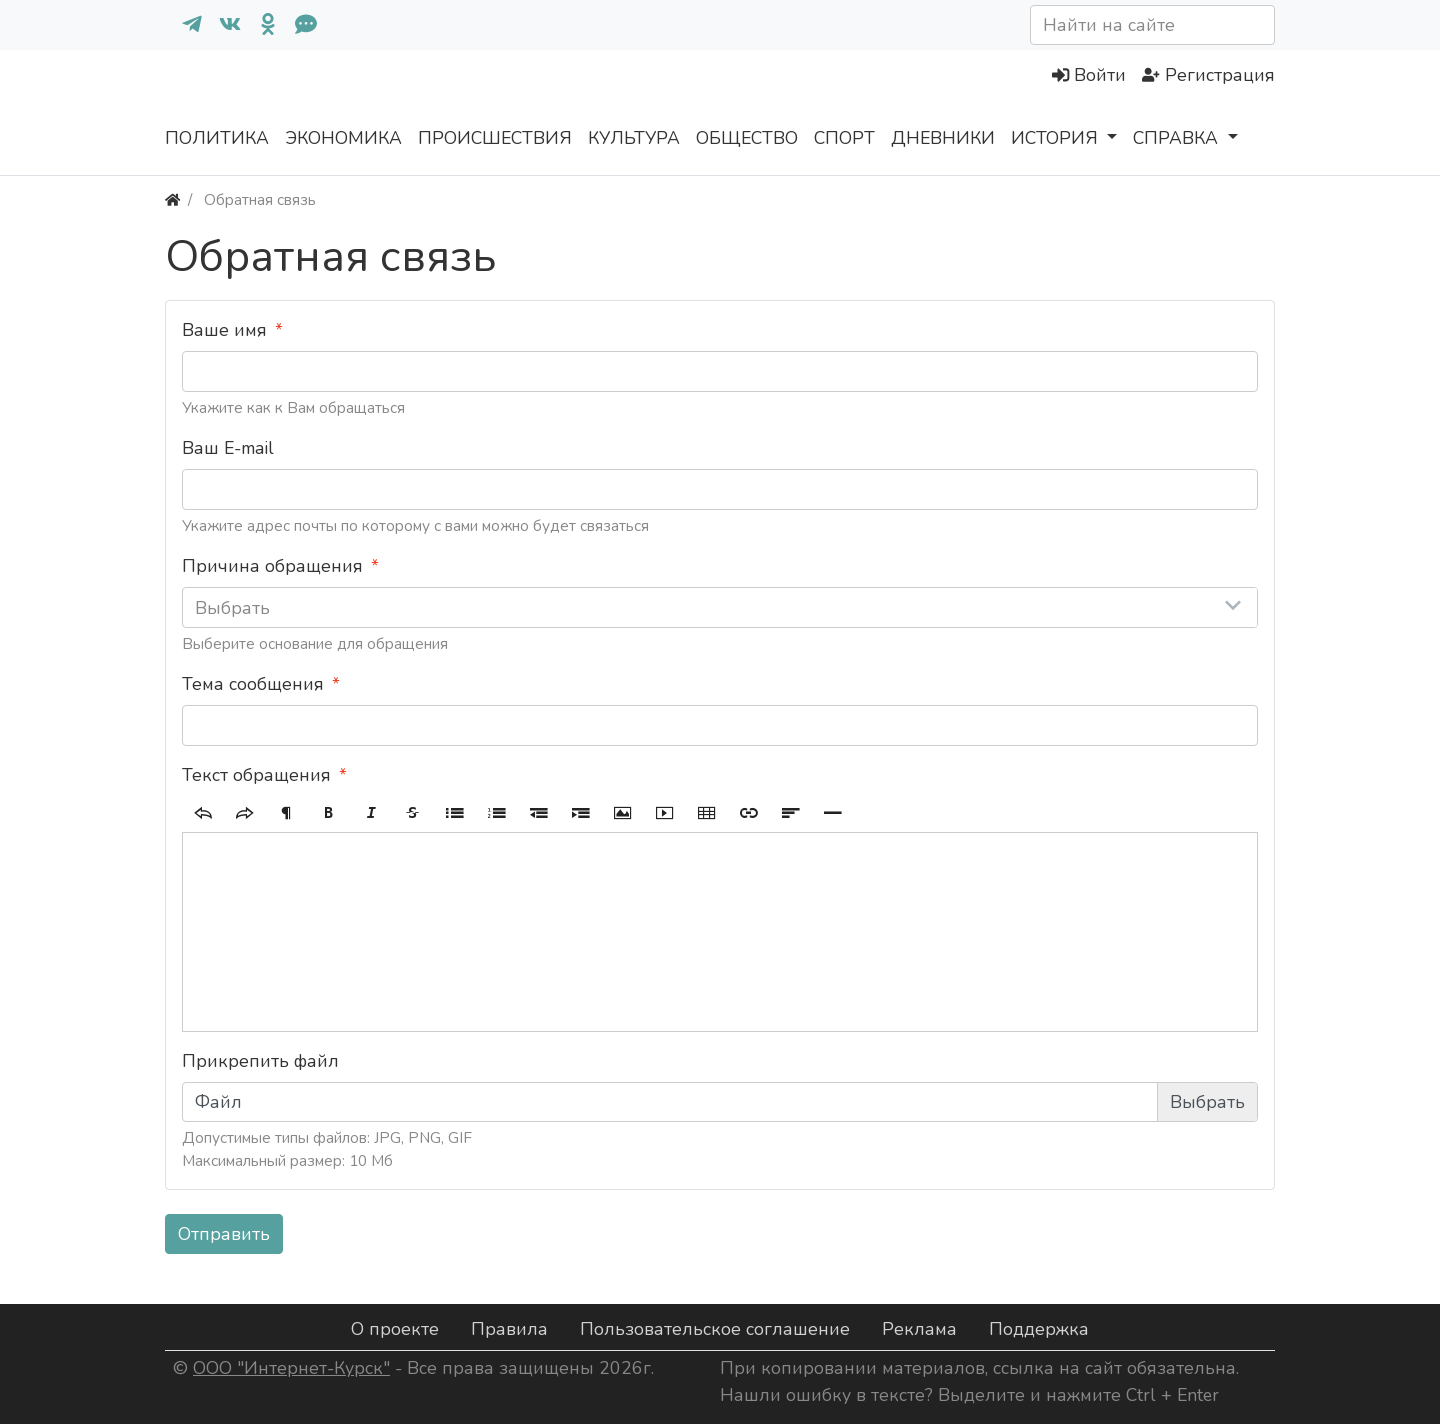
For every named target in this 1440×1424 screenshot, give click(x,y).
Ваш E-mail (228, 448)
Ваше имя (224, 330)
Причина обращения (272, 566)
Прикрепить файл (260, 1061)
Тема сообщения (253, 684)
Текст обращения (256, 775)
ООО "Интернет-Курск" (291, 1368)
